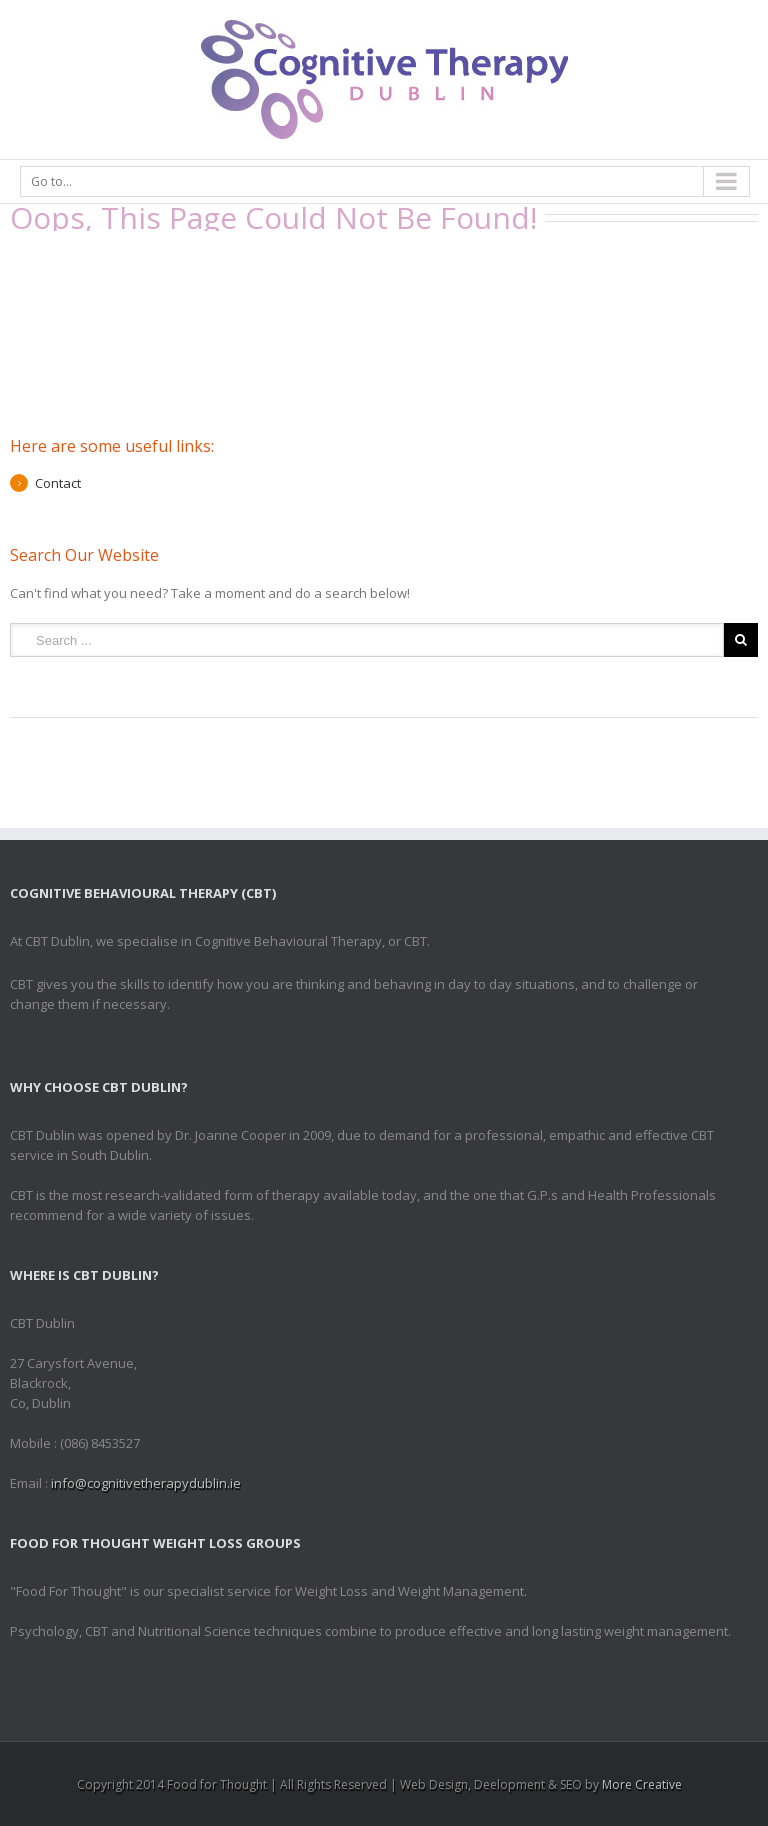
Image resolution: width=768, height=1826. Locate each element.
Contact (58, 483)
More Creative (642, 1784)
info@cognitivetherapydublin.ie (146, 1483)
